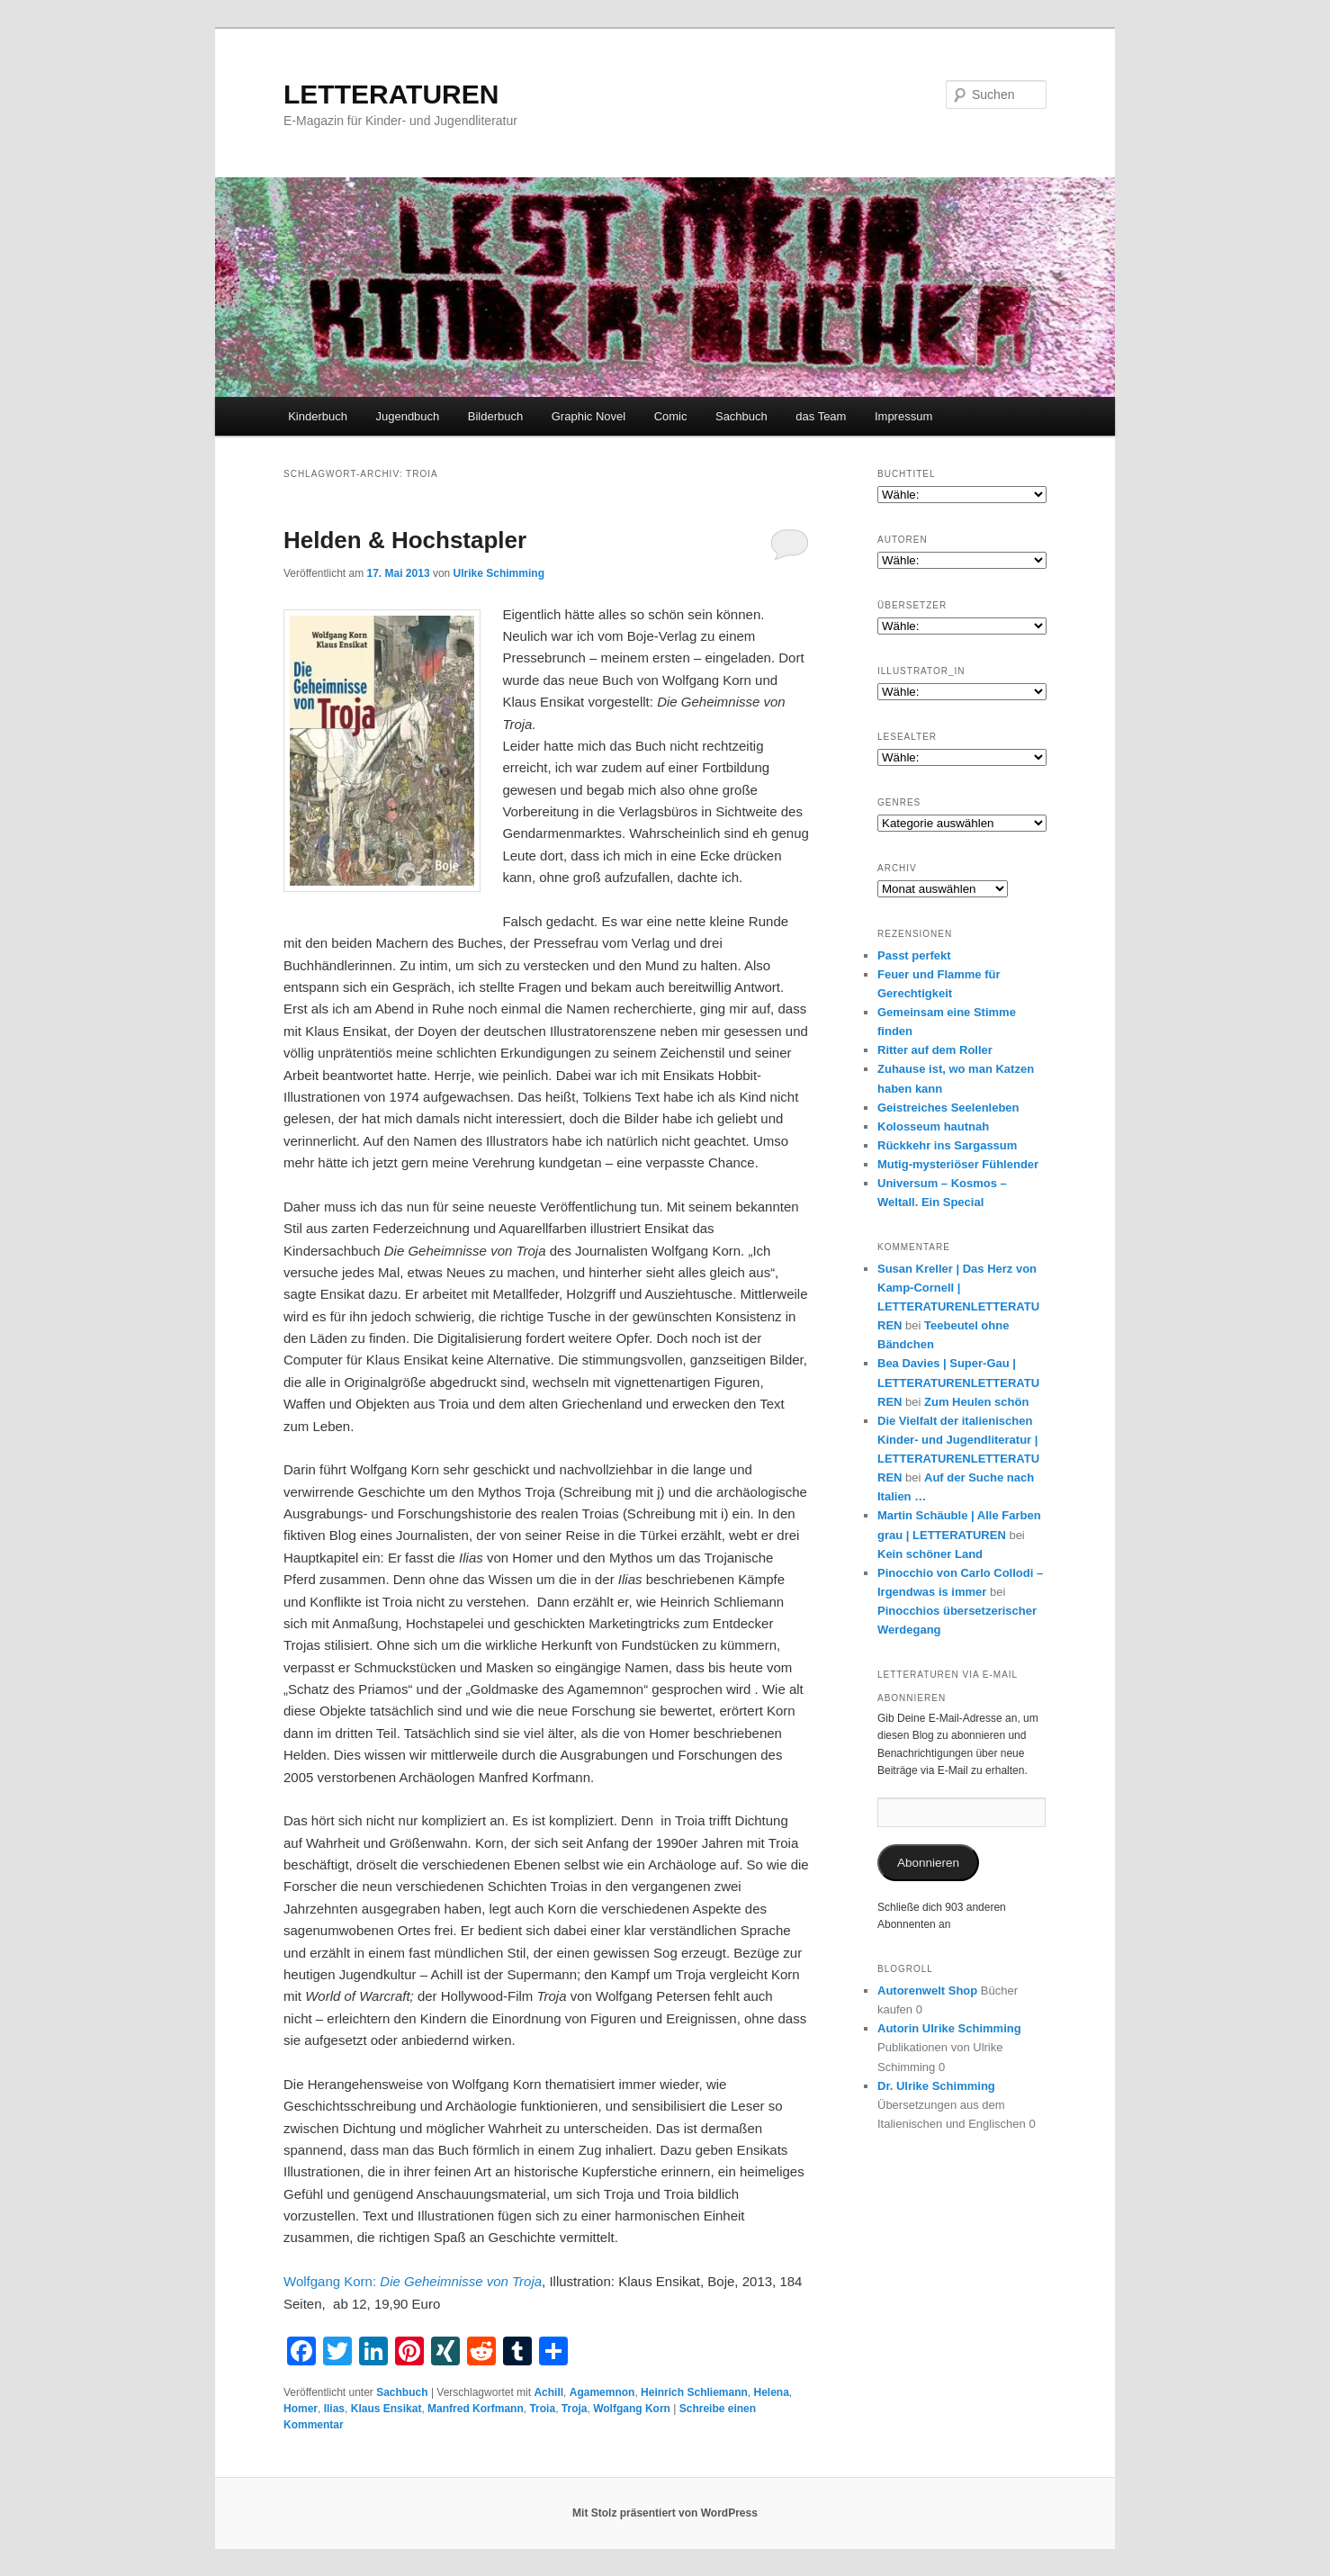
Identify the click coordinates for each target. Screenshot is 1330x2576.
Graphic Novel (588, 416)
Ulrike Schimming (499, 573)
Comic (670, 416)
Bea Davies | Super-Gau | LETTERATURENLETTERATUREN (958, 1382)
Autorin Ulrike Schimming (949, 2028)
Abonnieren (928, 1862)
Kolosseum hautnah (933, 1126)
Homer (300, 2408)
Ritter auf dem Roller (935, 1050)
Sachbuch (741, 416)
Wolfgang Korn (631, 2408)
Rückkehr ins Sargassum (947, 1145)
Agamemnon (602, 2392)
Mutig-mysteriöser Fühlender (957, 1164)
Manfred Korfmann (475, 2408)
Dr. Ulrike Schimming (936, 2086)
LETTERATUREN (391, 94)
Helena (770, 2392)
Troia (542, 2408)
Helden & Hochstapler (404, 540)
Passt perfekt (914, 955)
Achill (548, 2392)
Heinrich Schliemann (694, 2392)
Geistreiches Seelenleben (948, 1107)
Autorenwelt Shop (927, 1990)
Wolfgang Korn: (412, 2281)
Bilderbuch (495, 416)
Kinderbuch (317, 416)
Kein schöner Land (930, 1554)
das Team (820, 416)
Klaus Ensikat (386, 2408)
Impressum (903, 416)
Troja (575, 2408)
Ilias (334, 2408)
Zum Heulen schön (976, 1402)
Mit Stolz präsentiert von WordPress (665, 2513)
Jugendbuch (407, 416)
